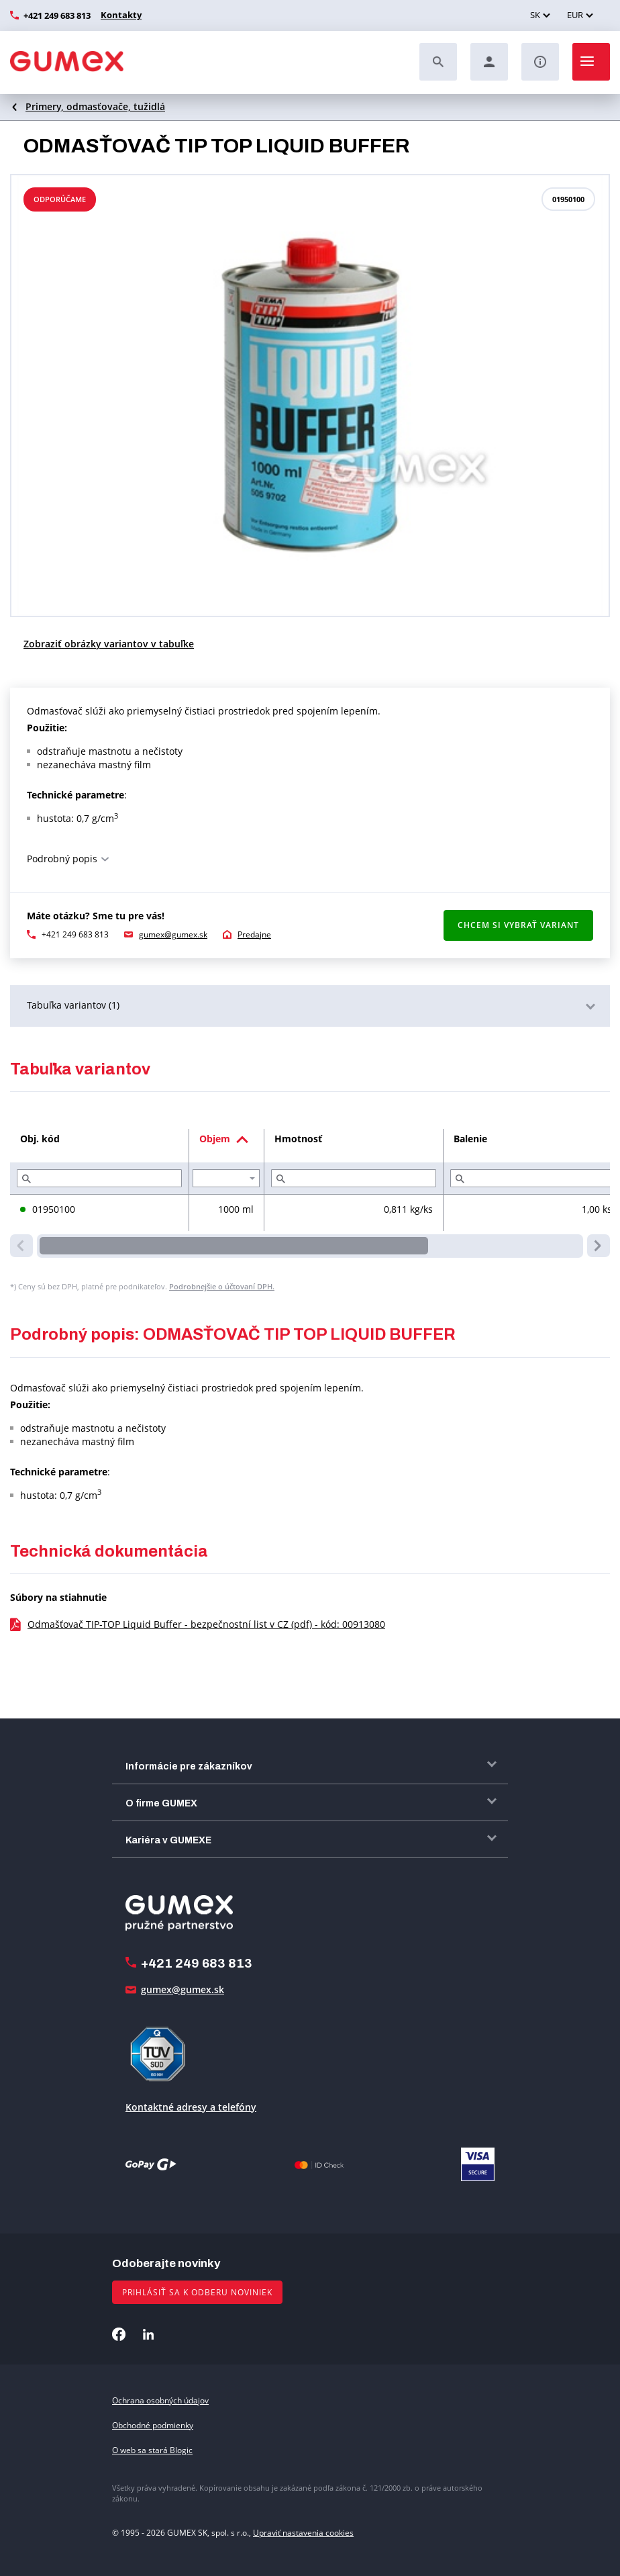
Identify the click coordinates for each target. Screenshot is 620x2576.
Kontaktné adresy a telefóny (190, 2107)
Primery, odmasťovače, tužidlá (95, 106)
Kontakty (119, 15)
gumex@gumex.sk (173, 934)
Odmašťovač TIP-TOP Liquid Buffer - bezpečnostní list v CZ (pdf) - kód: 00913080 (206, 1624)
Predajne (254, 934)
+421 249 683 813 (57, 15)
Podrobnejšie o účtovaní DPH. (221, 1286)
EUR (575, 15)
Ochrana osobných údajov (160, 2400)
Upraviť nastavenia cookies (303, 2532)
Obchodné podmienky (152, 2425)
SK (535, 15)
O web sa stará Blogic (152, 2450)
